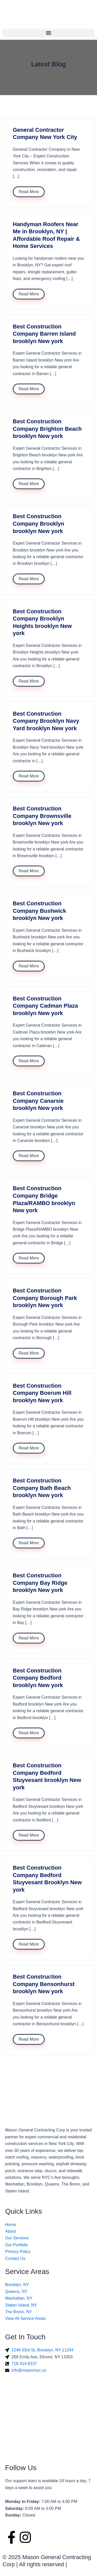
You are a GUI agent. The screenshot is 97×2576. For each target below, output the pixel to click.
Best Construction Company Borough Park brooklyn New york (45, 1297)
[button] (48, 33)
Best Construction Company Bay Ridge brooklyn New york (40, 1582)
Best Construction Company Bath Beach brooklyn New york (42, 1487)
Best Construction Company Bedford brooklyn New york (38, 1677)
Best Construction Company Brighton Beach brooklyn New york (47, 428)
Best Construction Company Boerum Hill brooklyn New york (42, 1393)
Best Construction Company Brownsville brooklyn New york (42, 815)
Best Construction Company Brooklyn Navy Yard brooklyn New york (46, 720)
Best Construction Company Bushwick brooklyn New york (39, 910)
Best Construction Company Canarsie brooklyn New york (38, 1100)
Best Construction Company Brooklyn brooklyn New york (38, 523)
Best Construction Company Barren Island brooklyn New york (44, 333)
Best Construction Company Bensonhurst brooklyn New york (44, 1983)
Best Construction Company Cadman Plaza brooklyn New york (45, 1005)
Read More (29, 191)
